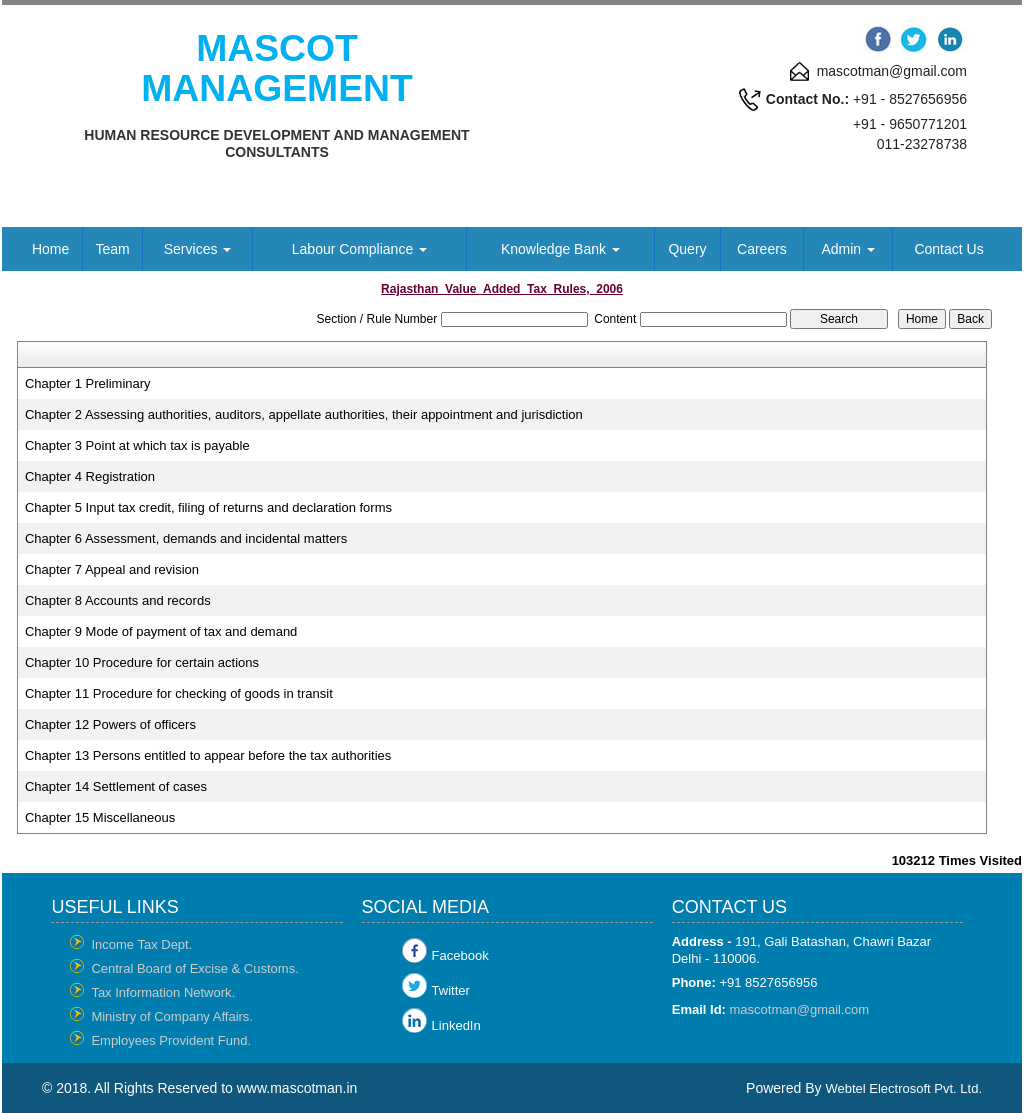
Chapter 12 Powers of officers (110, 724)
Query (687, 249)
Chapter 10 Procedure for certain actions (142, 662)
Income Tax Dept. (141, 944)
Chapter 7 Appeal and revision (112, 569)
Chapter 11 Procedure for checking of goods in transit (179, 693)
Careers (762, 249)
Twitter (451, 990)
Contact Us (948, 249)
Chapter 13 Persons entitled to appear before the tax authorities (208, 755)
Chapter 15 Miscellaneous (100, 817)
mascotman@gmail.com (800, 1009)
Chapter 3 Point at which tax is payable (137, 445)
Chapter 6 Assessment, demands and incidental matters (186, 538)
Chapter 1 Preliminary (88, 383)
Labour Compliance (359, 249)
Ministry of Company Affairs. (172, 1016)
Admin (848, 249)
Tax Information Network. (163, 992)
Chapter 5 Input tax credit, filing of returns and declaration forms (208, 507)
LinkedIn (456, 1025)
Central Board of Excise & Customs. (194, 968)
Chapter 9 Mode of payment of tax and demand (161, 631)
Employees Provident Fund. (171, 1040)
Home (50, 249)
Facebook (460, 955)
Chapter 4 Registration (90, 476)
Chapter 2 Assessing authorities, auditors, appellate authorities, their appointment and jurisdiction (304, 414)
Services (198, 249)
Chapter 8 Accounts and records (118, 600)
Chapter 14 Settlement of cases (116, 786)
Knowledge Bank (560, 249)
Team (112, 249)
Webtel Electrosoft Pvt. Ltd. (903, 1088)
